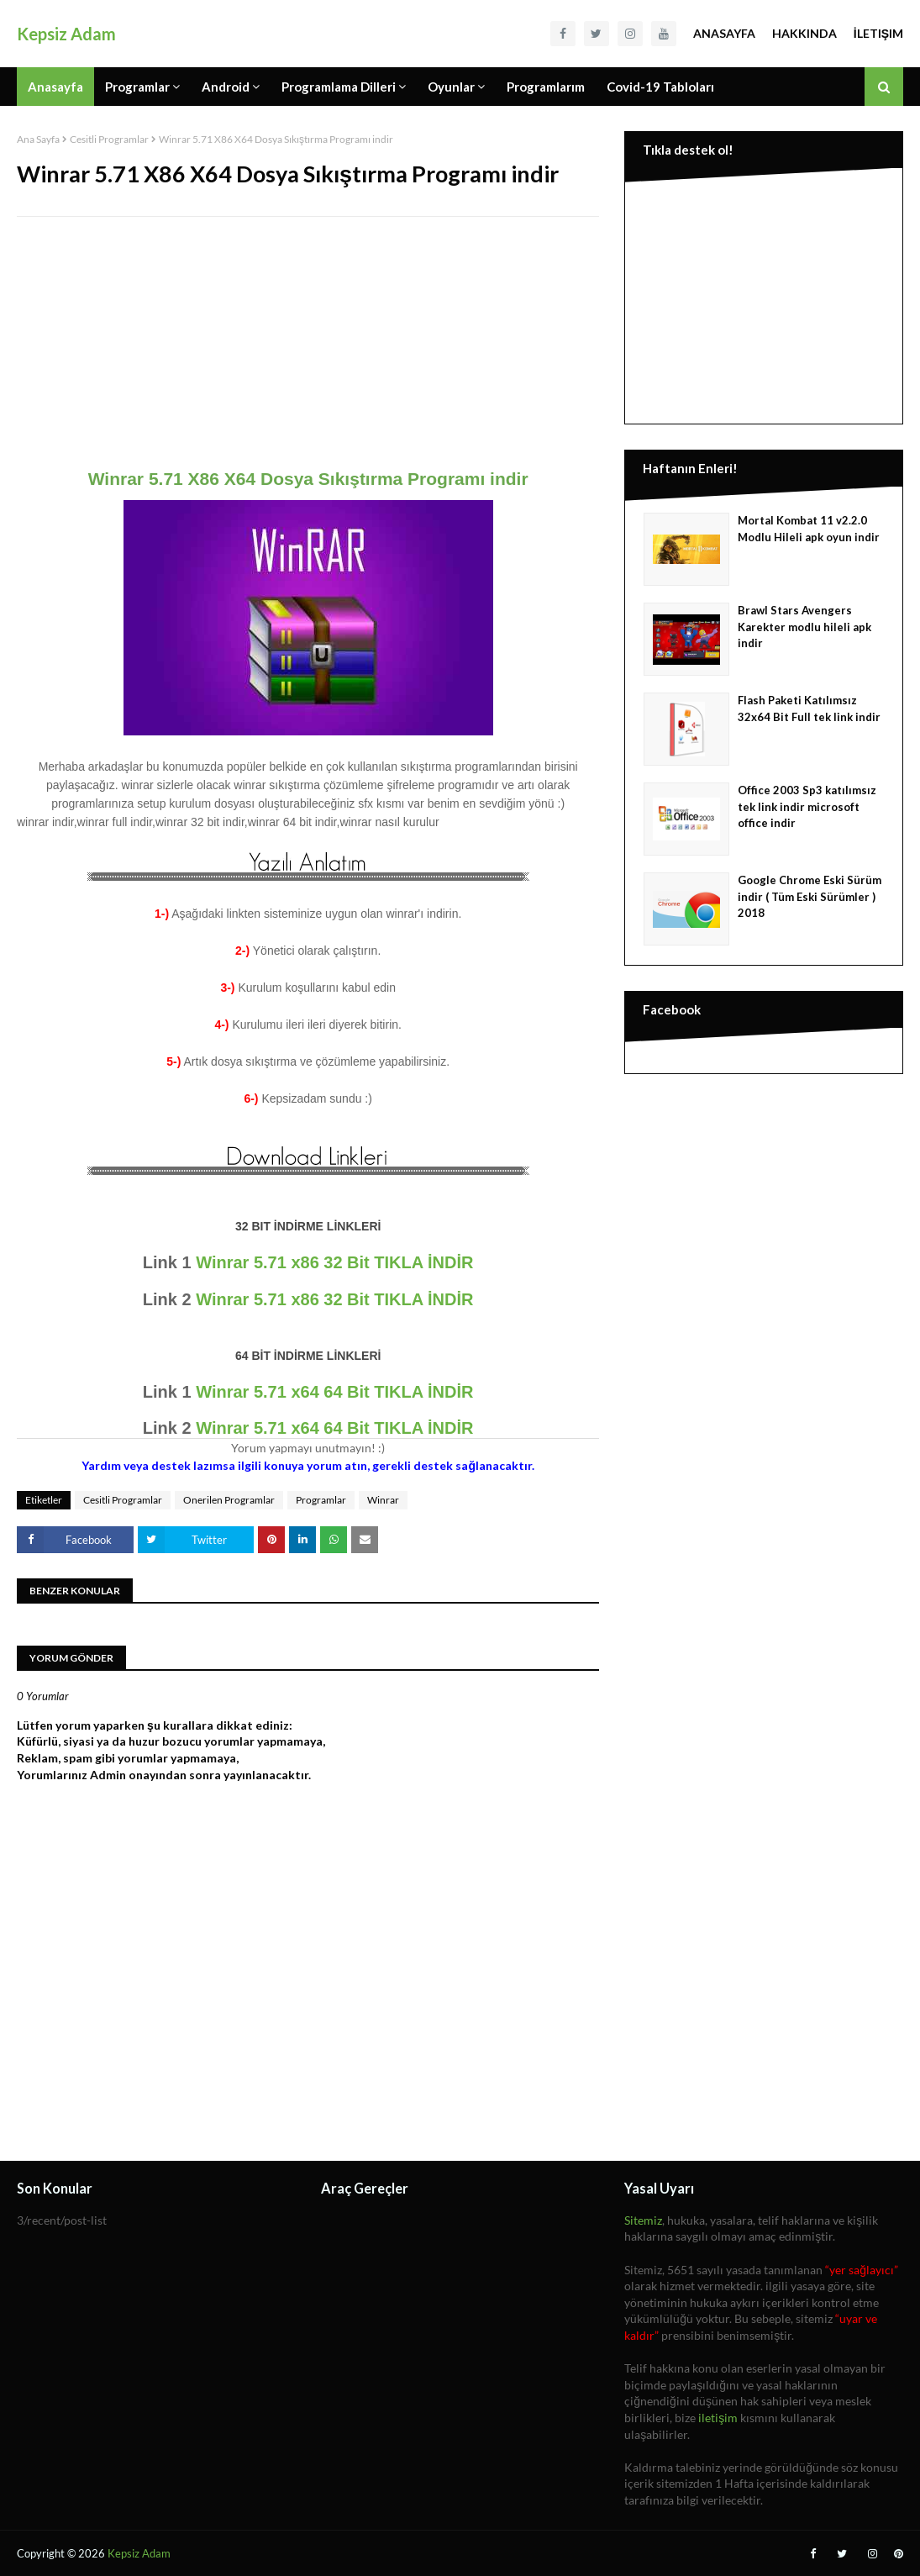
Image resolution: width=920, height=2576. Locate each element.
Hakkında (804, 33)
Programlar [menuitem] (137, 86)
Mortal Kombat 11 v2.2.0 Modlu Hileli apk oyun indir (809, 529)
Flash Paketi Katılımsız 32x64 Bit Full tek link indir (809, 708)
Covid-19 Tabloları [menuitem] (660, 86)
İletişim (878, 33)
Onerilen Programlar (229, 1499)
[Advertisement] (308, 351)
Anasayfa (724, 33)
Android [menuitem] (226, 86)
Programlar (321, 1499)
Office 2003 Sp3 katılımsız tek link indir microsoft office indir (807, 806)
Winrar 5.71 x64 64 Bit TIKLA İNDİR (334, 1392)
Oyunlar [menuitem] (451, 86)
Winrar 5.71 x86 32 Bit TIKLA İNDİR (334, 1262)
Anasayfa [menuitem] (55, 86)
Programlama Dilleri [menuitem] (338, 86)
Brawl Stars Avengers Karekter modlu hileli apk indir (804, 626)
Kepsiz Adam (66, 34)
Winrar (383, 1499)
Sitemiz (643, 2220)
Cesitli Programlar (109, 139)
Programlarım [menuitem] (546, 86)
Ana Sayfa (38, 139)
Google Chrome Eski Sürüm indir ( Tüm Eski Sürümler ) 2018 (809, 896)
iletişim (718, 2417)
